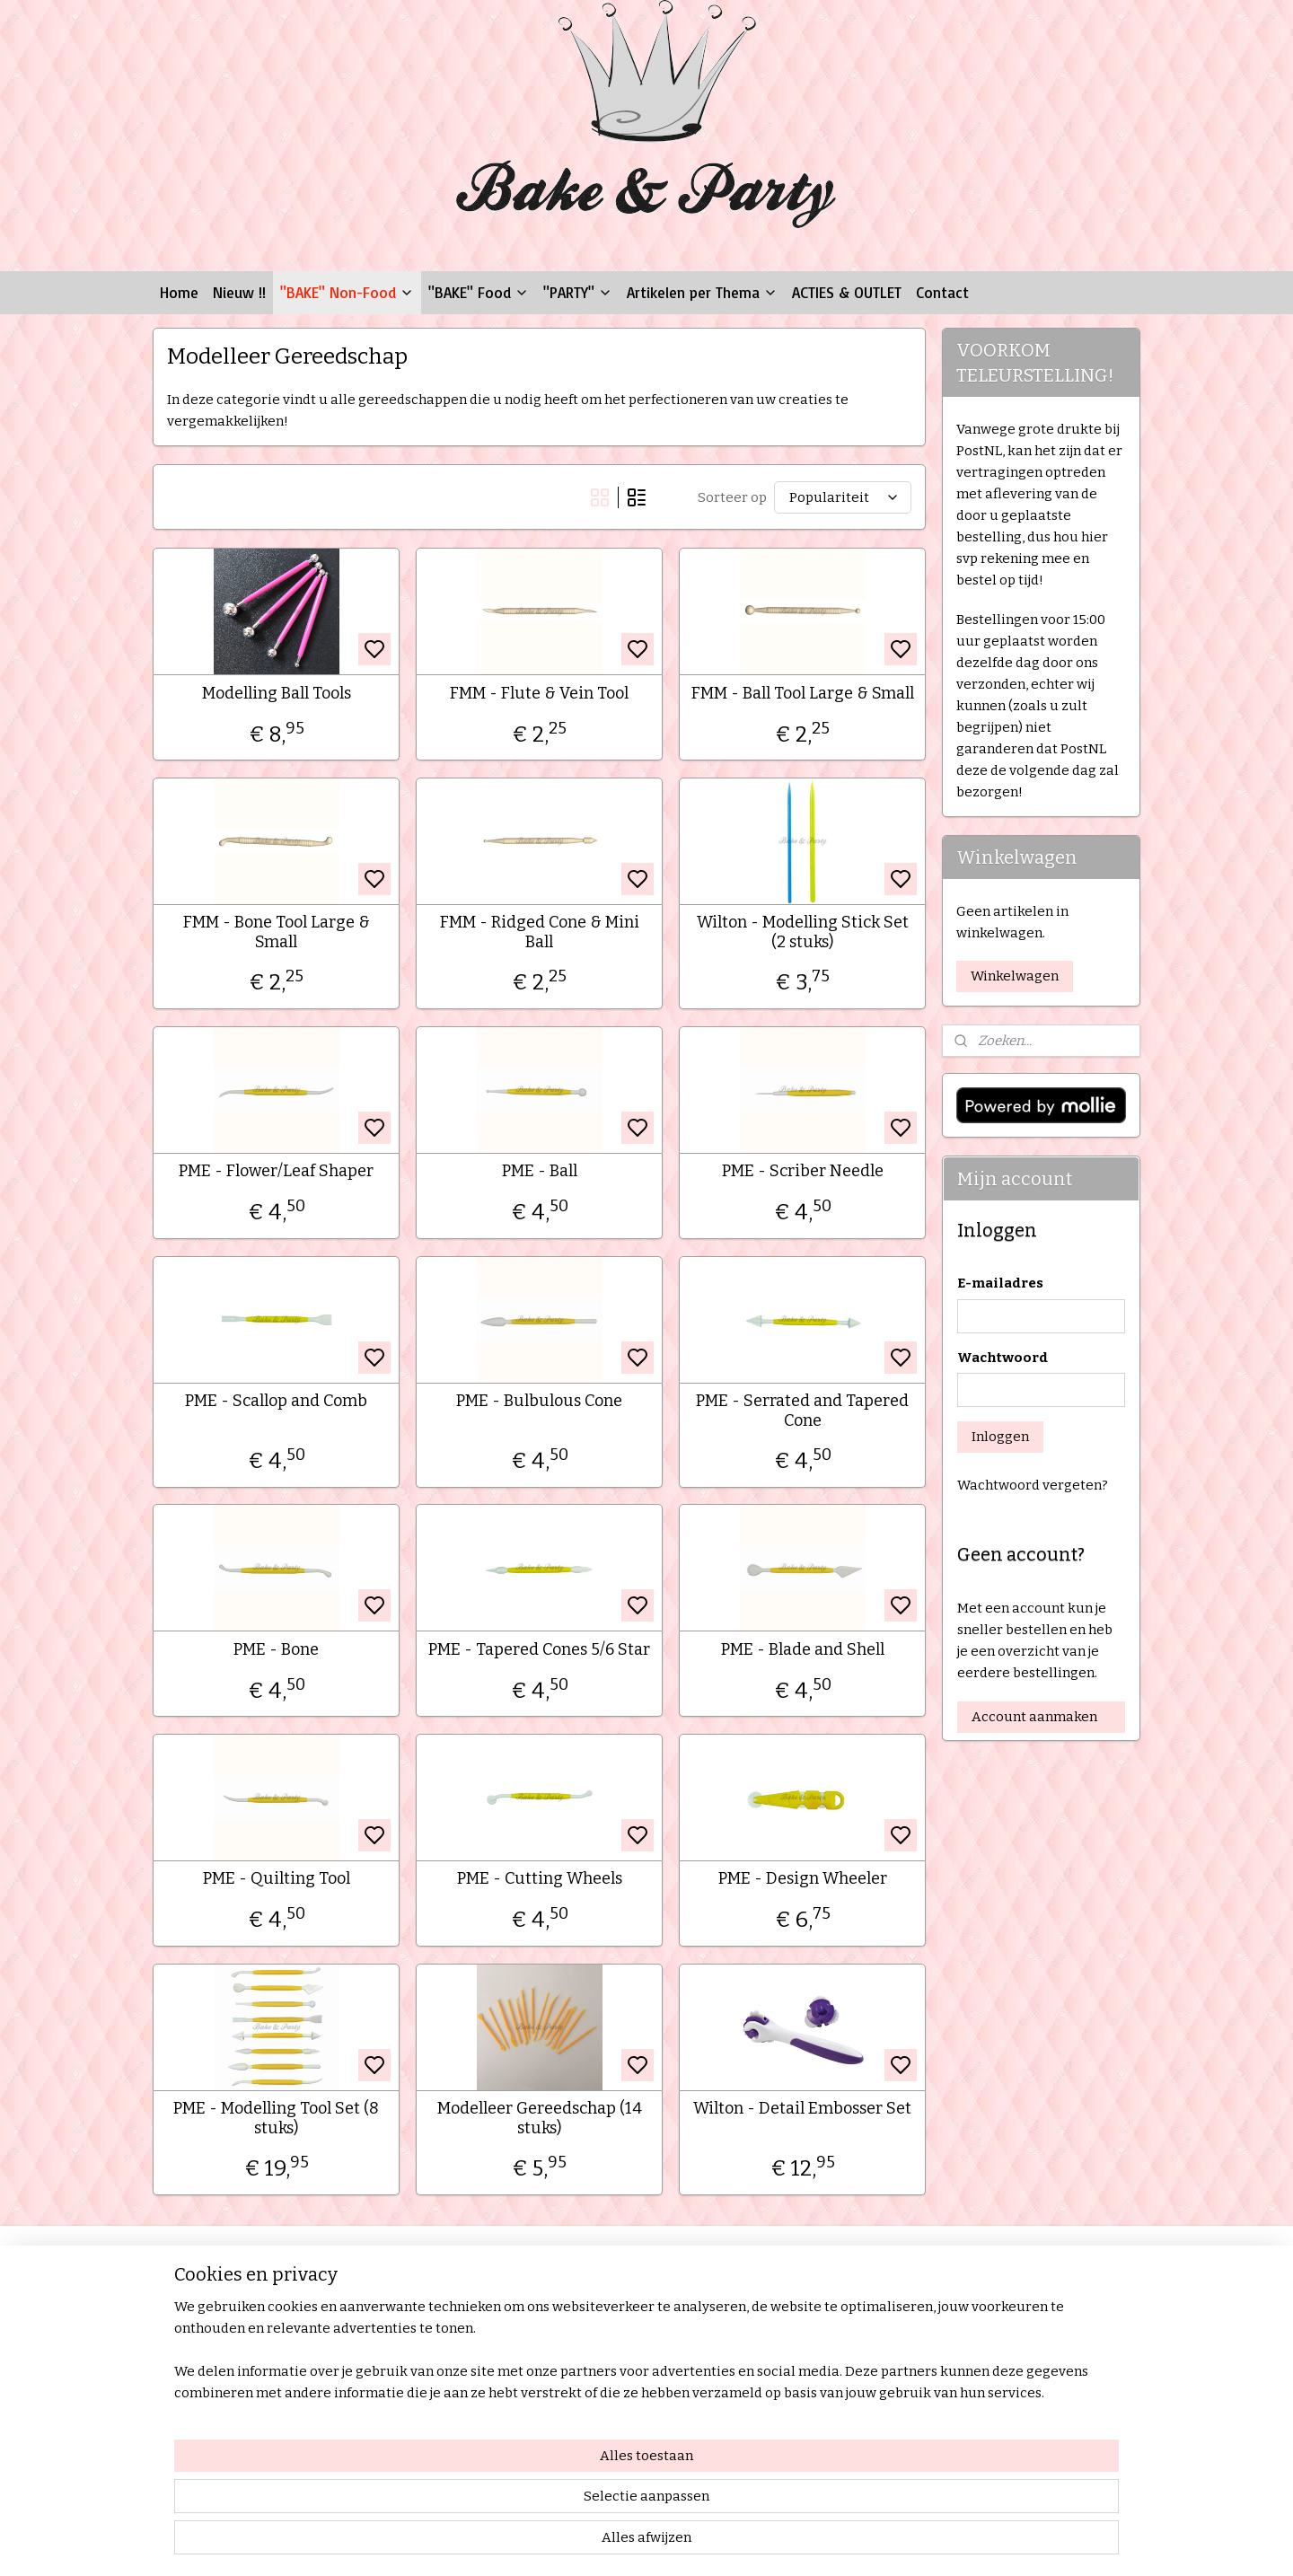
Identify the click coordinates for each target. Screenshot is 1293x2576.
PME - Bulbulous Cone (539, 1401)
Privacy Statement (216, 2383)
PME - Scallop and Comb (276, 1401)
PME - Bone (276, 1649)
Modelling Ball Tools (275, 693)
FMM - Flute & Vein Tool (539, 693)
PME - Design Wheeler (801, 1878)
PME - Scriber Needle (802, 1171)
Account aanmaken (1034, 1717)
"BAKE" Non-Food (347, 292)
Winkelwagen (1015, 976)
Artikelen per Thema (702, 292)
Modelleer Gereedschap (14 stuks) (538, 2118)
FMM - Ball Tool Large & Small (801, 693)
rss (732, 2543)
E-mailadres (1000, 1283)
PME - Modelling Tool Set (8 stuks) (276, 2118)
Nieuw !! (239, 292)
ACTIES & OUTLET (847, 292)
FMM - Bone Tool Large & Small (275, 932)
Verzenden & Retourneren (241, 2343)
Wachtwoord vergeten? (1032, 1485)
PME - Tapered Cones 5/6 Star (539, 1649)
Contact (942, 292)
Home (179, 292)
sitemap (699, 2543)
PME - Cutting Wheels (538, 1878)
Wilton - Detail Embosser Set (802, 2108)
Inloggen (1000, 1437)
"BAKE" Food (478, 292)
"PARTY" (577, 292)
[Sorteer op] (842, 497)
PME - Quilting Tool (275, 1878)
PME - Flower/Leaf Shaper (276, 1171)
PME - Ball (538, 1171)
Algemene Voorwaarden (234, 2323)
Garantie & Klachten (222, 2363)
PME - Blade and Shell (802, 1649)
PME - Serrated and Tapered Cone (802, 1411)
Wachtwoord (1002, 1358)
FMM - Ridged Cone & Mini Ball (538, 932)
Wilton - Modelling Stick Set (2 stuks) (802, 932)
